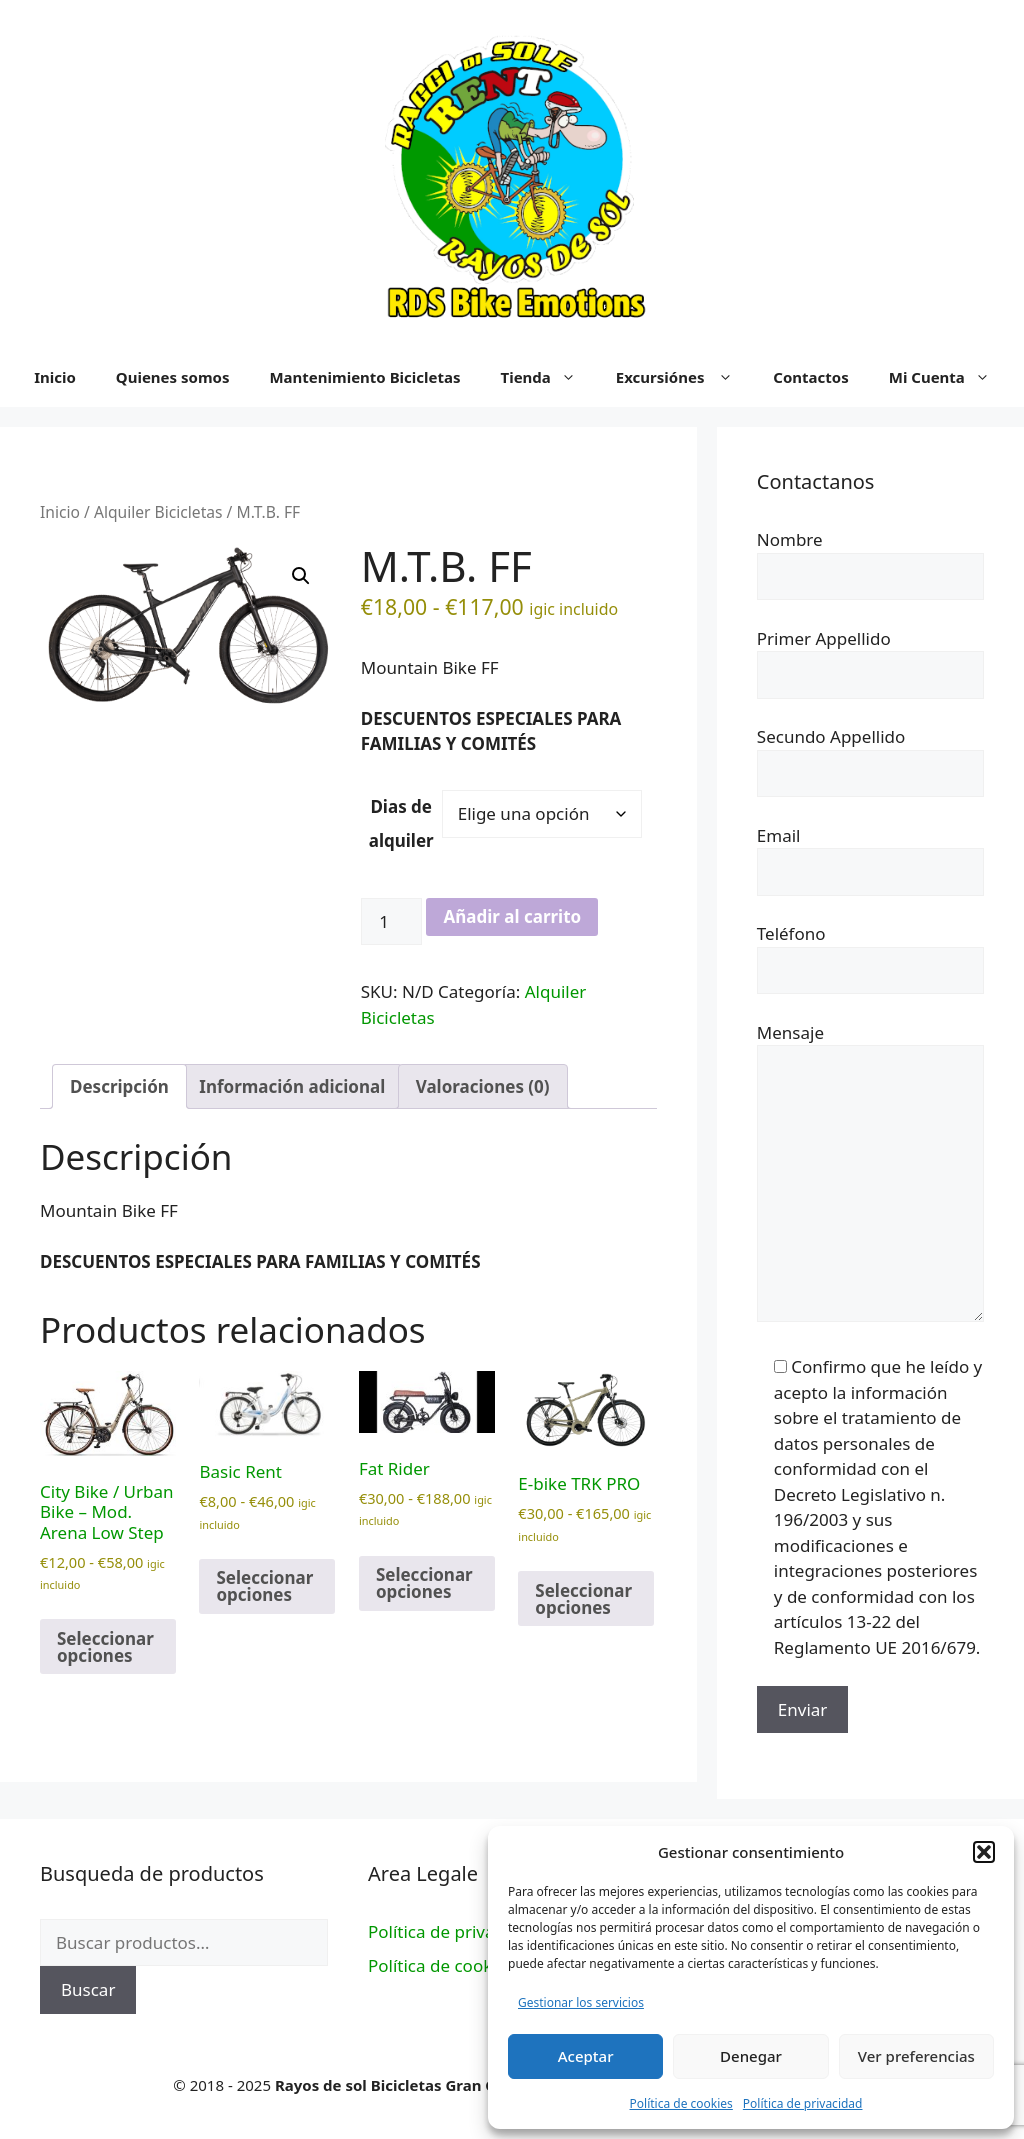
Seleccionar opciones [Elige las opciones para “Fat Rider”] (424, 1583)
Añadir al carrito (512, 916)
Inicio (60, 512)
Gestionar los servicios (581, 2002)
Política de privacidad (803, 2103)
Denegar (751, 2056)
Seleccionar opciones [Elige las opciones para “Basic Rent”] (264, 1586)
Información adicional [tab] (292, 1086)
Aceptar (586, 2056)
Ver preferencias (916, 2056)
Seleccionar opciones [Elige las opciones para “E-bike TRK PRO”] (583, 1599)
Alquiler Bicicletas (158, 512)
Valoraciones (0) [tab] (483, 1086)
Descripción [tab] (119, 1086)
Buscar (88, 1989)
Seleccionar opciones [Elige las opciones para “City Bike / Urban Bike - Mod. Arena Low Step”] (105, 1647)
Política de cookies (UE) (459, 1965)
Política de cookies (681, 2103)
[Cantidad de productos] (392, 922)
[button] (984, 1852)
